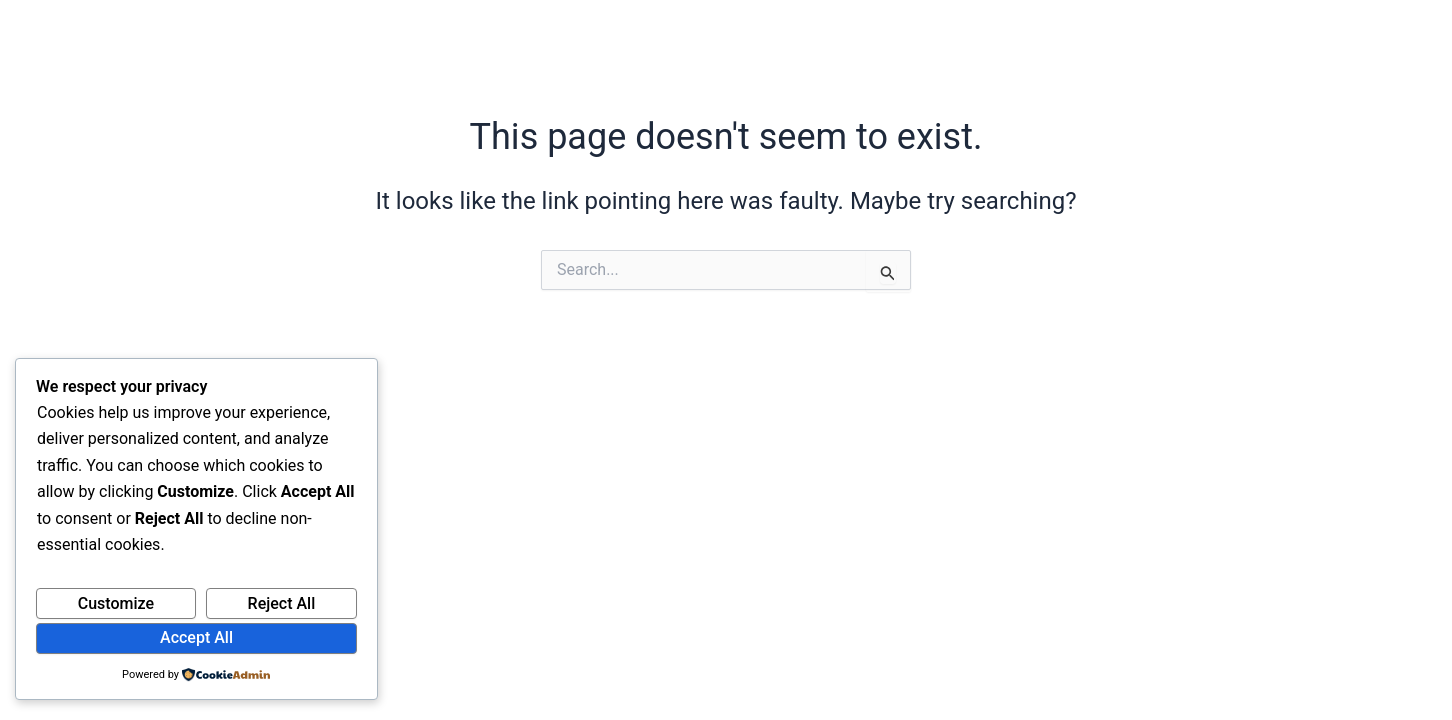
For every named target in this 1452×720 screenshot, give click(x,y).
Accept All (196, 637)
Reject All (282, 603)
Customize (116, 603)
